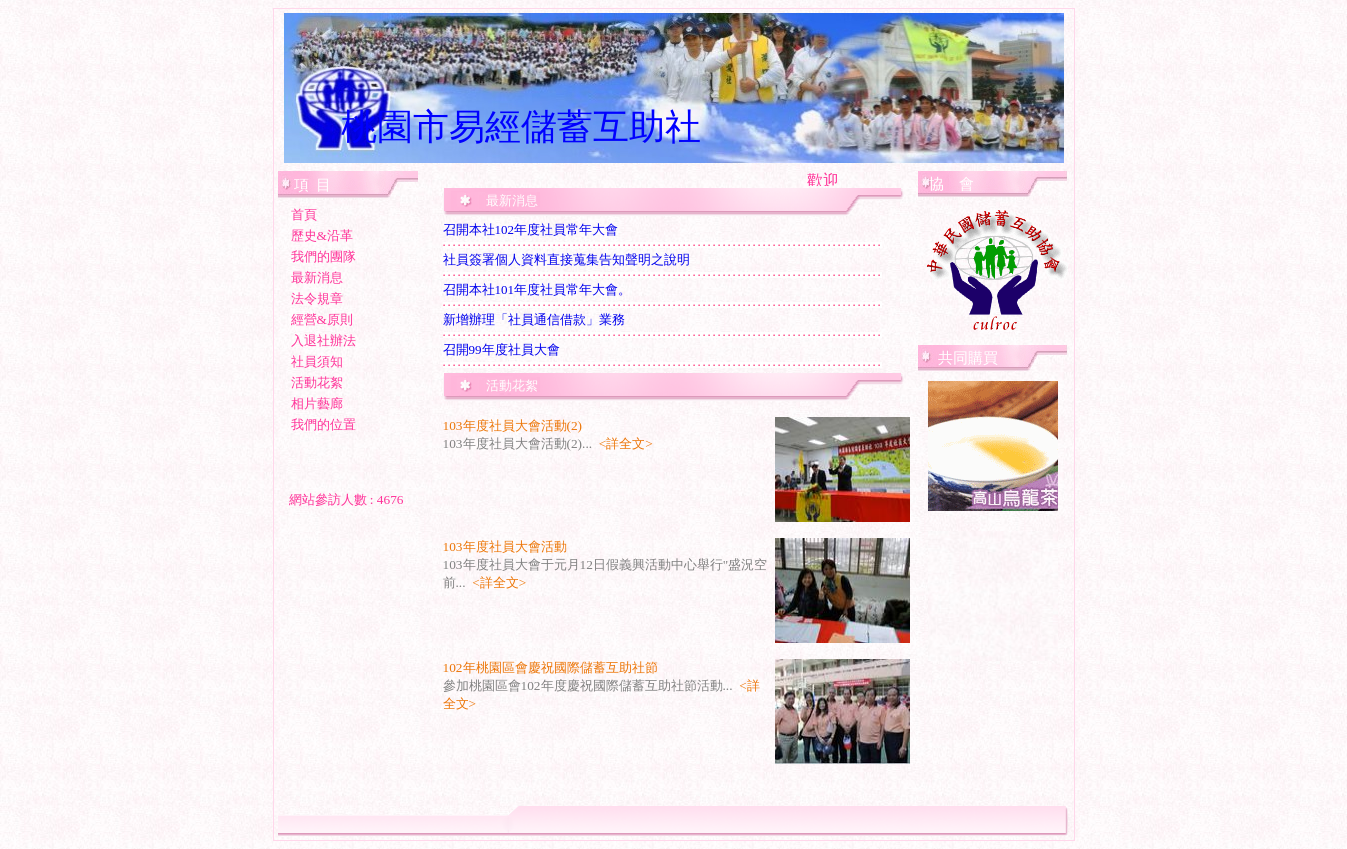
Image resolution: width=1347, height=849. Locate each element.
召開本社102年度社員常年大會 (531, 229)
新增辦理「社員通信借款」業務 (534, 319)
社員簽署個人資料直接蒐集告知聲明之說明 (566, 259)
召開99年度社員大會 (501, 349)
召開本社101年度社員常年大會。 (537, 289)
